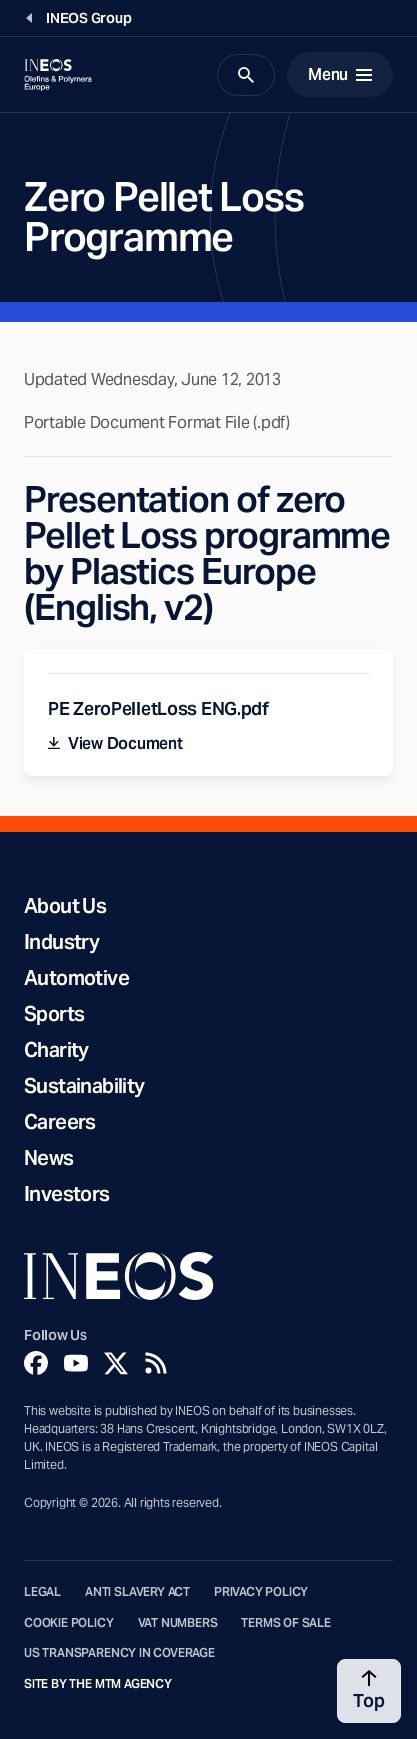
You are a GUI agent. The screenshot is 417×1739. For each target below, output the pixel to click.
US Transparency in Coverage (119, 1653)
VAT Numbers (178, 1623)
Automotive (76, 978)
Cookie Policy (69, 1623)
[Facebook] (36, 1363)
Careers (60, 1122)
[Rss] (156, 1363)
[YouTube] (76, 1363)
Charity (56, 1050)
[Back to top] (369, 1691)
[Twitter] (116, 1363)
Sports (54, 1014)
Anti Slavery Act (137, 1592)
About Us (65, 906)
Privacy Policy (261, 1592)
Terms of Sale (286, 1623)
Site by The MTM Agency (98, 1684)
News (49, 1158)
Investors (67, 1194)
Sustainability (84, 1086)
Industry (61, 942)
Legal (42, 1592)
